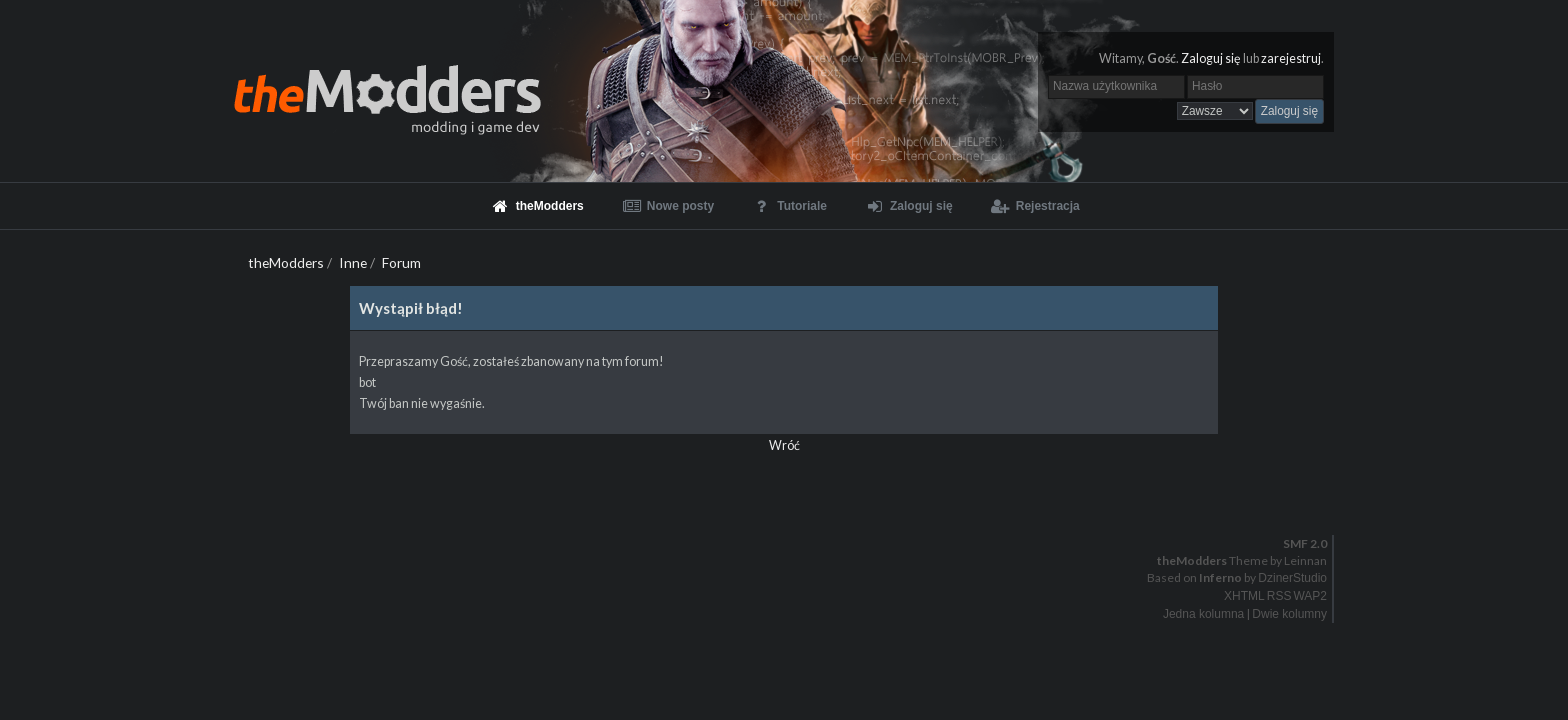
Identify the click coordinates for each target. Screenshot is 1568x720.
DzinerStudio (1292, 578)
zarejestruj (1291, 58)
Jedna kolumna (1203, 614)
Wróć (784, 445)
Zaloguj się (1211, 58)
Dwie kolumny (1289, 614)
